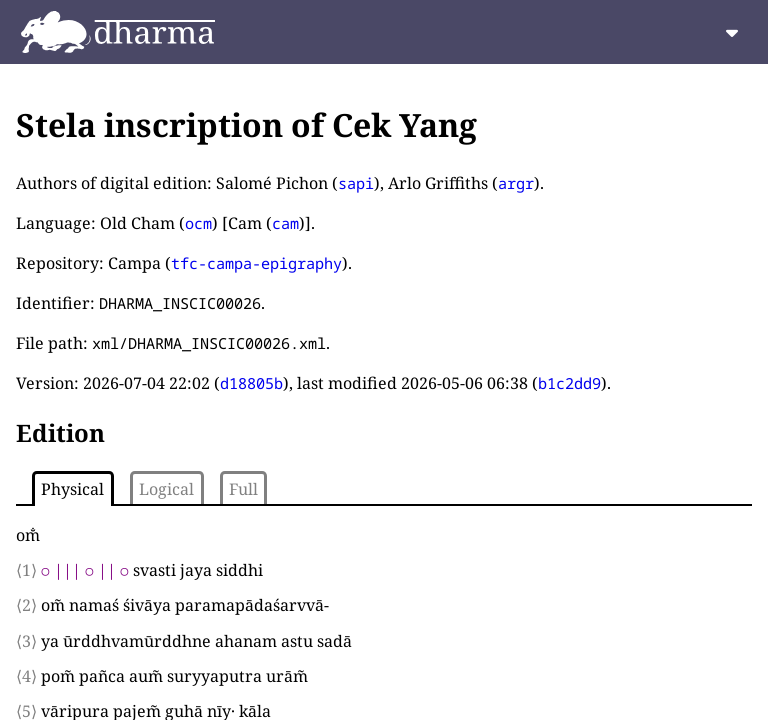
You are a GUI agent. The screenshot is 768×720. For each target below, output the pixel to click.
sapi (356, 183)
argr (516, 183)
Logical (166, 489)
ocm (198, 223)
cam (285, 223)
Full (243, 489)
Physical (72, 489)
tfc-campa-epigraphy (256, 263)
